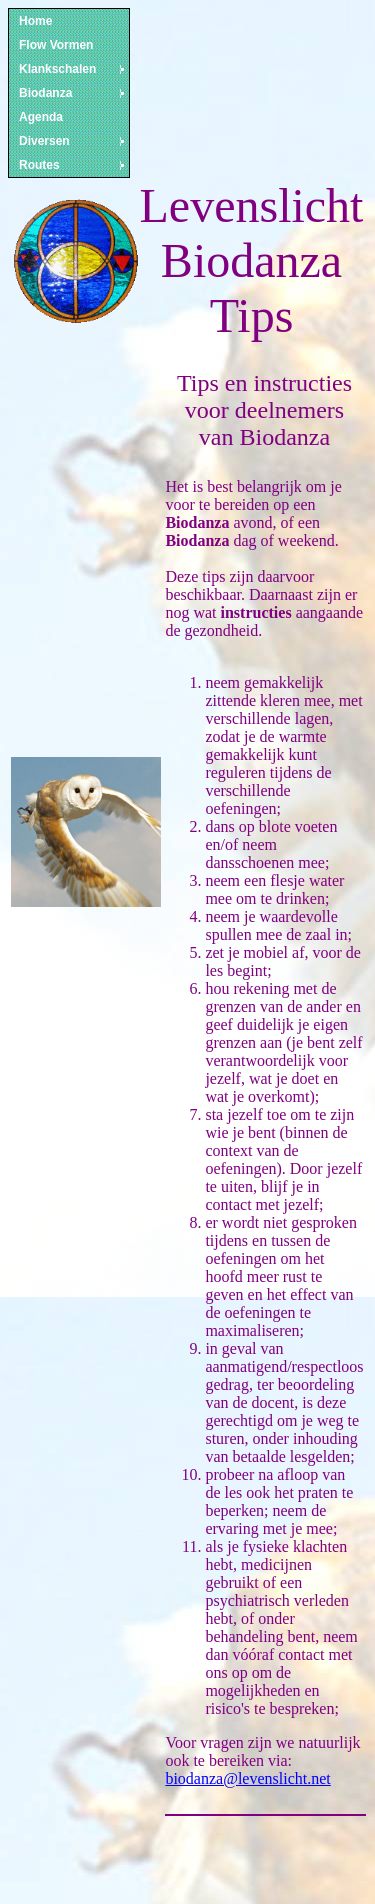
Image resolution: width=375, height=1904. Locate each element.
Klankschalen (73, 69)
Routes (73, 165)
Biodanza (73, 93)
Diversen (73, 141)
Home (35, 21)
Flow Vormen (56, 45)
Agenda (41, 117)
